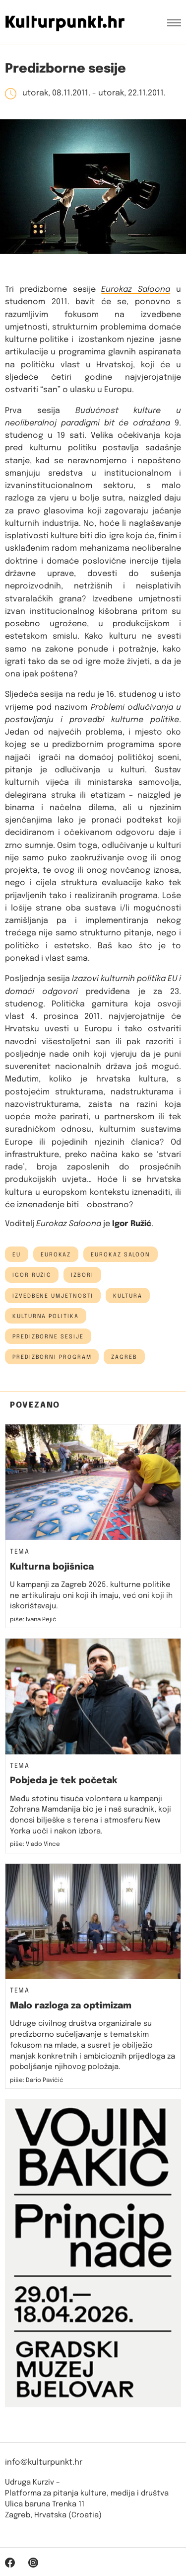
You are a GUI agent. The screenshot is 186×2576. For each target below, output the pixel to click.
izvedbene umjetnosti (52, 1296)
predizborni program (51, 1357)
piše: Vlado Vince (35, 1844)
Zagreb (124, 1357)
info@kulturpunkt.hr (43, 2462)
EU (16, 1255)
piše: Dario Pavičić (36, 2080)
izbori (82, 1275)
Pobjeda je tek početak (64, 1780)
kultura (127, 1296)
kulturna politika (45, 1317)
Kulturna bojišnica (52, 1567)
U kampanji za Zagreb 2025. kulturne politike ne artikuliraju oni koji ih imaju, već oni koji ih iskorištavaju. (91, 1596)
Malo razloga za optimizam (70, 2005)
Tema (19, 1552)
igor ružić (31, 1275)
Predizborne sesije (48, 1337)
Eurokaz (56, 1255)
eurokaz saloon (120, 1255)
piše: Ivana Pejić (33, 1620)
